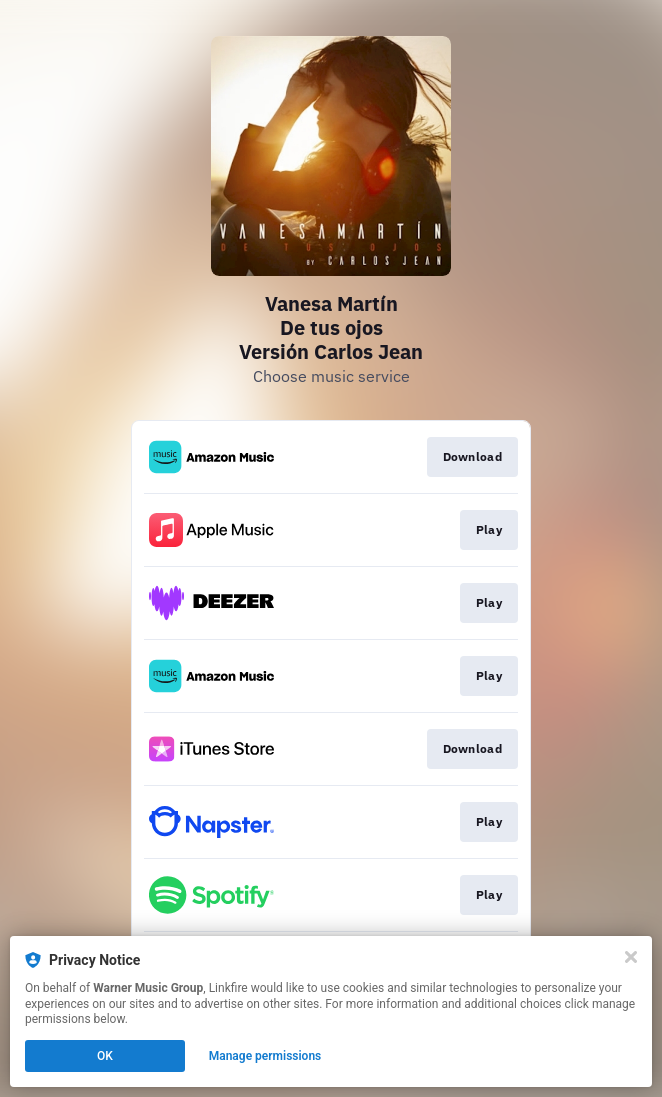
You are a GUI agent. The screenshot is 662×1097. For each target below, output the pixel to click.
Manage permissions (265, 1056)
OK (105, 1056)
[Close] (631, 957)
